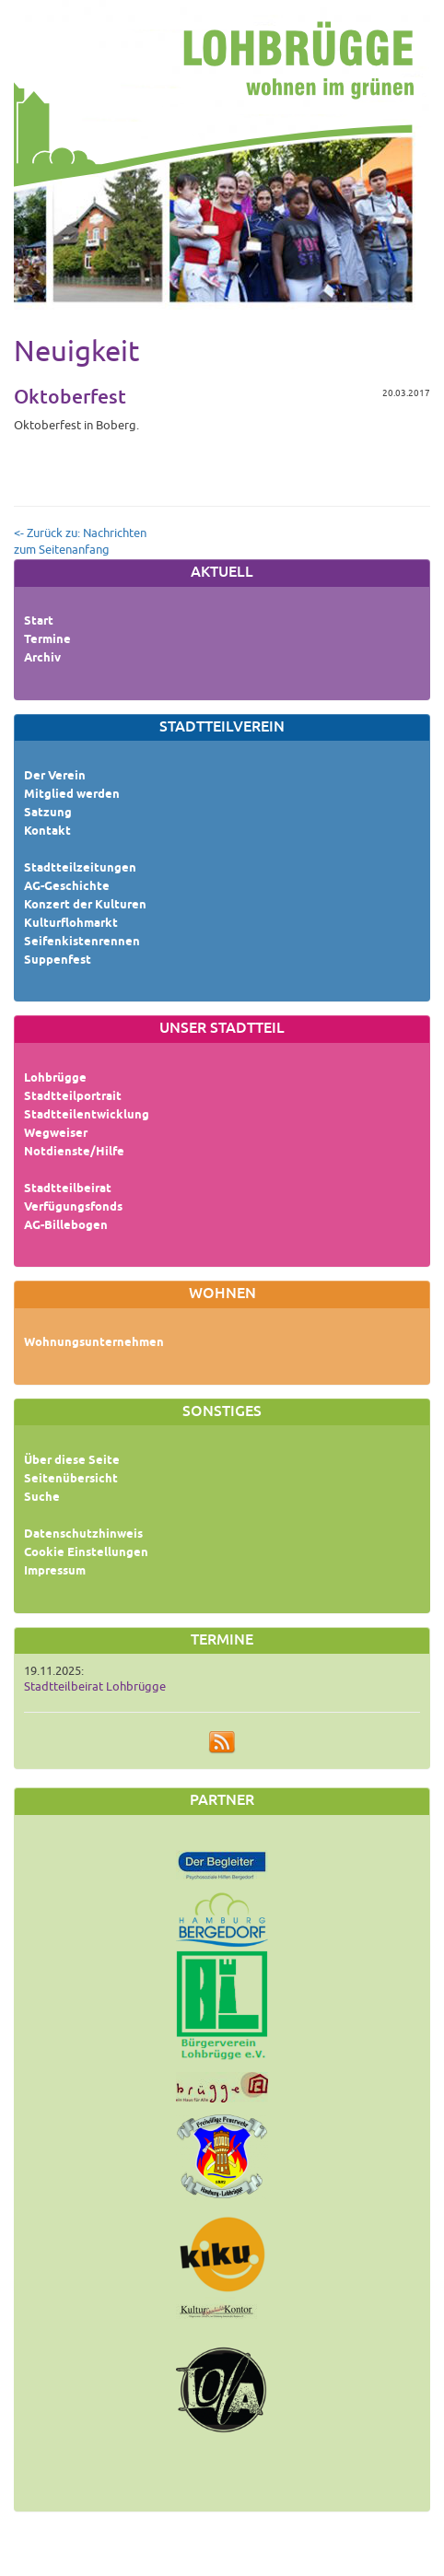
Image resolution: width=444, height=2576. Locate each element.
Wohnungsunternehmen (94, 1343)
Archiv (42, 658)
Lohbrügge (55, 1078)
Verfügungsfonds (73, 1207)
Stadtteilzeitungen (80, 868)
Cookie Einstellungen (86, 1553)
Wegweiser (56, 1134)
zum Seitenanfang (62, 550)
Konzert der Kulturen (85, 905)
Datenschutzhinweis (83, 1535)
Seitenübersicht (71, 1479)
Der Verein (55, 776)
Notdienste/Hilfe (74, 1152)
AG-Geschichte (67, 887)
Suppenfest (57, 961)
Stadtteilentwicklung (86, 1115)
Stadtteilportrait (73, 1097)
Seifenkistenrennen (82, 942)
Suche (42, 1498)
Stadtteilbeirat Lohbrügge (95, 1686)
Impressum (55, 1571)
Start (38, 622)
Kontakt (47, 832)
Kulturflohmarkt (71, 924)
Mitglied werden (72, 795)
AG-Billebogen (66, 1226)
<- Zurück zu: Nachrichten (80, 533)
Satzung (48, 813)
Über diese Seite (72, 1461)
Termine (47, 640)
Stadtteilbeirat (67, 1189)
